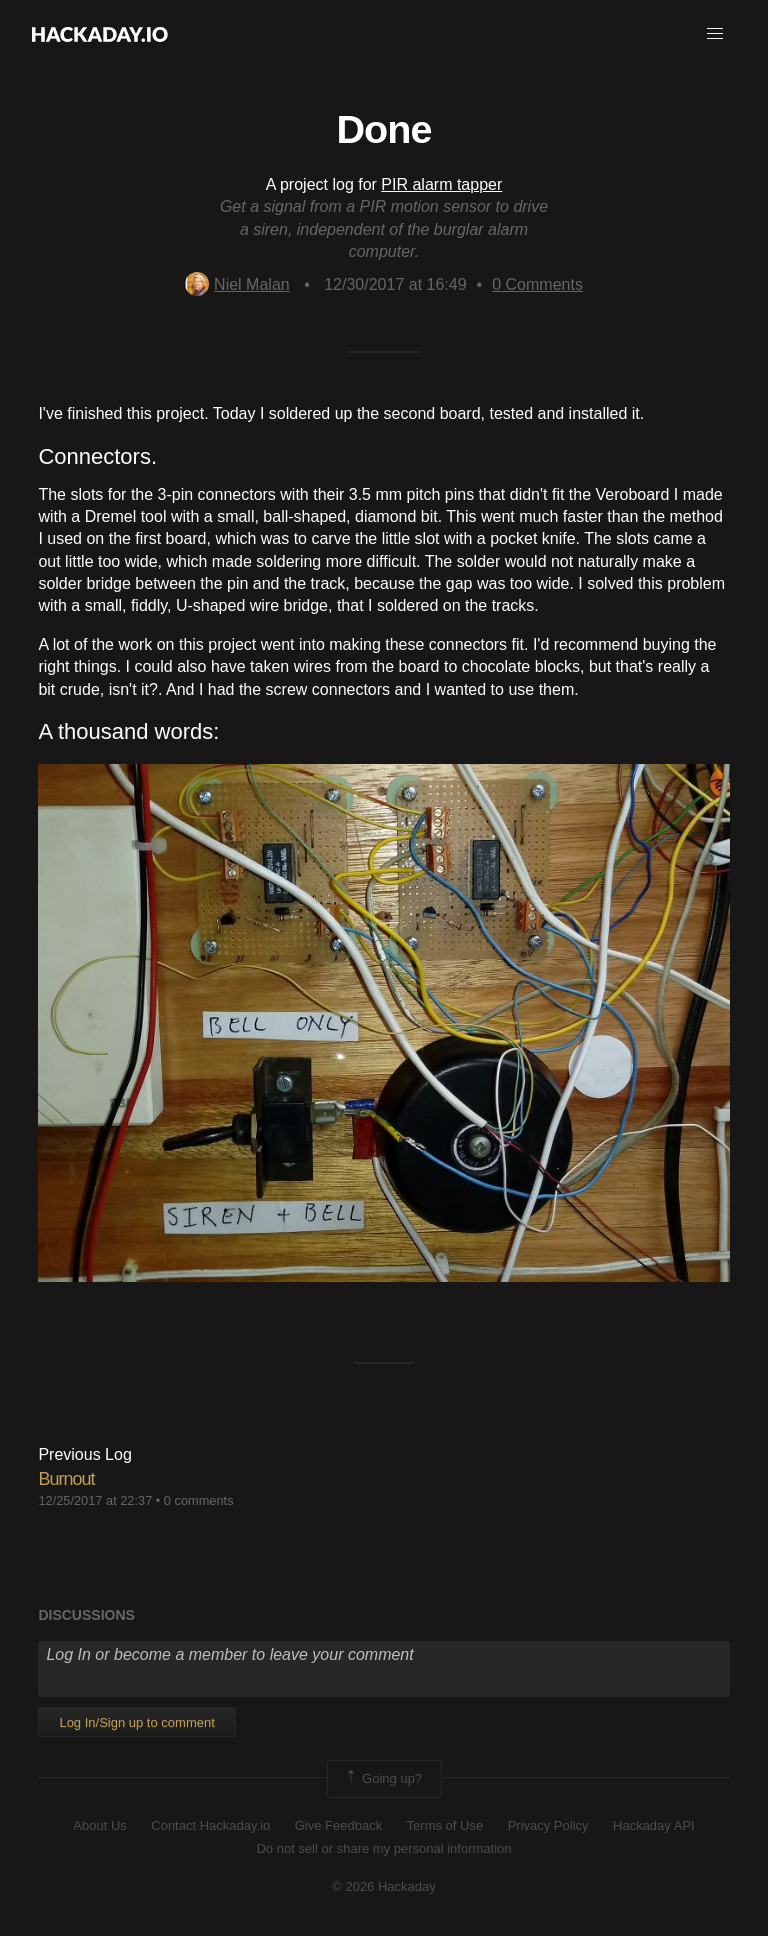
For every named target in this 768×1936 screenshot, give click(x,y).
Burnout (66, 1479)
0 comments (199, 1500)
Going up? (383, 1779)
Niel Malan (237, 284)
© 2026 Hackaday (384, 1886)
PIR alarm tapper (441, 184)
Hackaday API (654, 1825)
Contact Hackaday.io (210, 1825)
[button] (715, 34)
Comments (537, 284)
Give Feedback (338, 1825)
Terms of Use (445, 1825)
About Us (99, 1825)
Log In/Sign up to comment (136, 1722)
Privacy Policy (548, 1825)
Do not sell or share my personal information (383, 1848)
